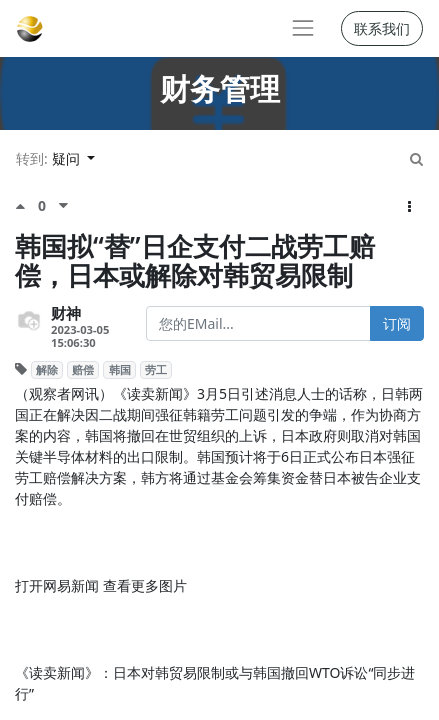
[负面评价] (63, 206)
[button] (409, 206)
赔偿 (83, 370)
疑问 (68, 158)
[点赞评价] (26, 206)
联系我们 (382, 28)
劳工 (156, 370)
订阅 (397, 323)
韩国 (120, 370)
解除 (47, 370)
